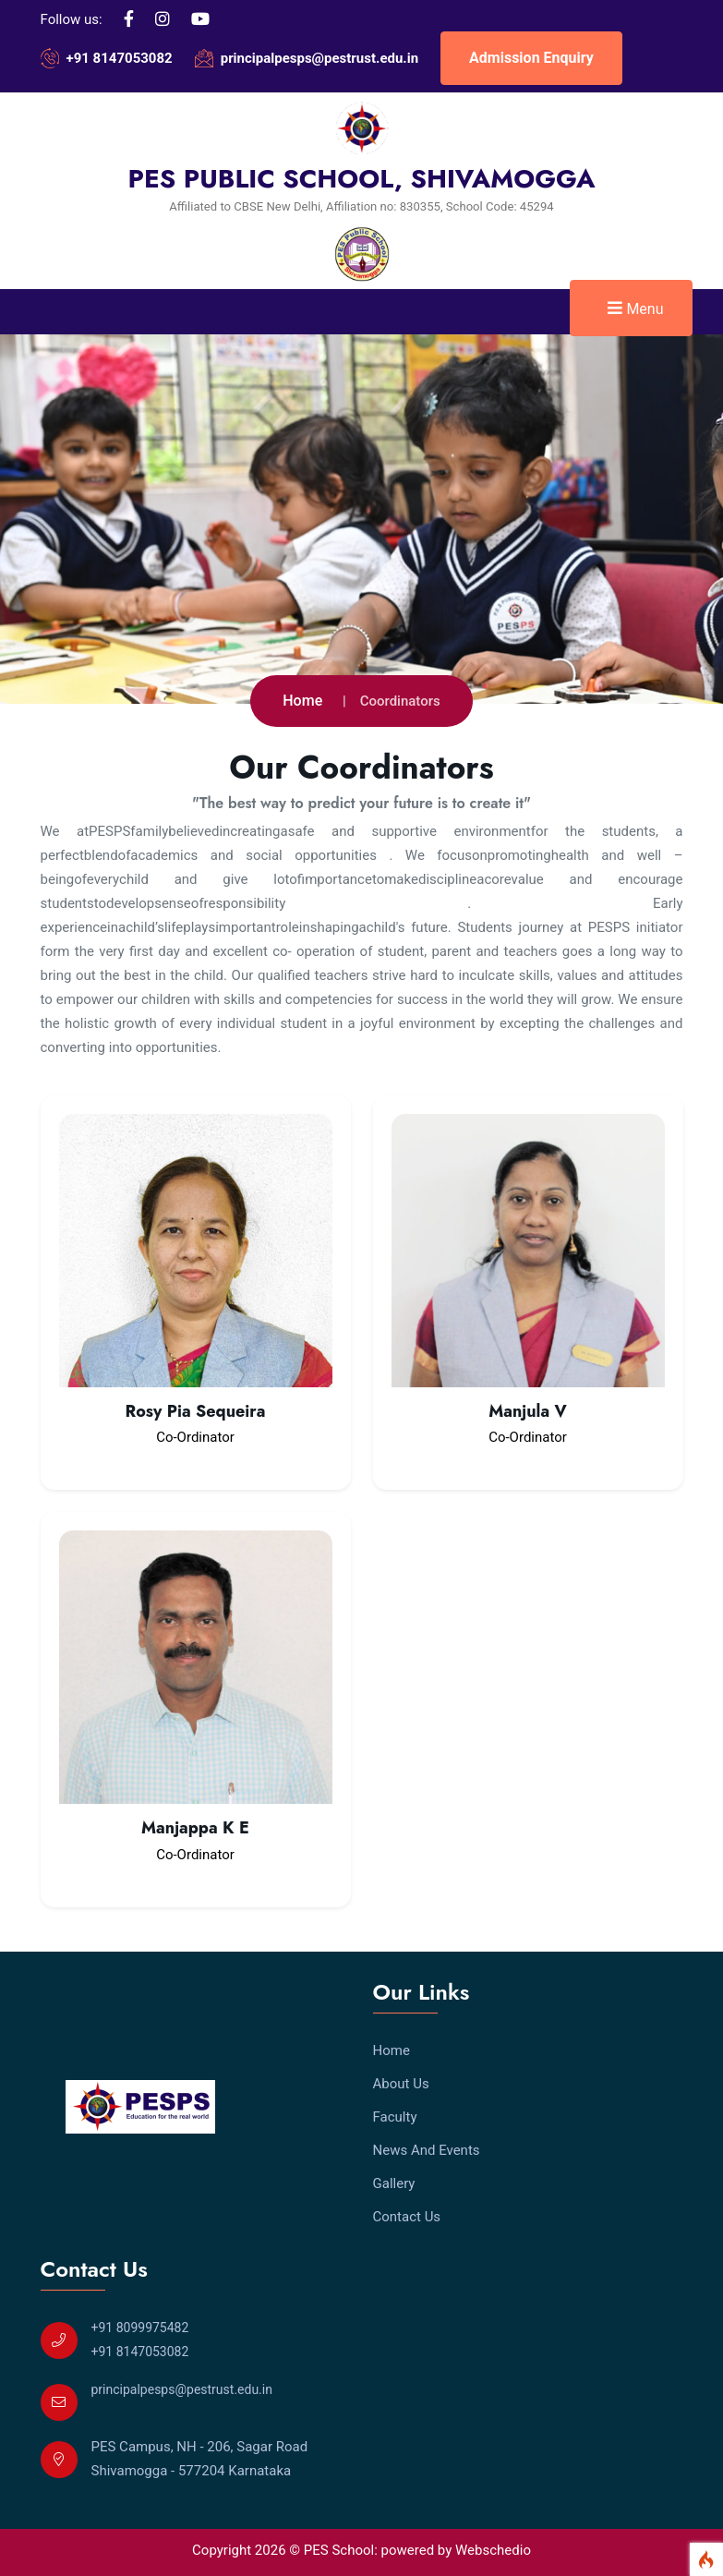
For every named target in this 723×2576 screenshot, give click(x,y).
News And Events (426, 2150)
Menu (635, 308)
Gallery (394, 2183)
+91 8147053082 (119, 58)
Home (302, 700)
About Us (401, 2083)
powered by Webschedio (456, 2550)
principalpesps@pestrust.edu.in (319, 58)
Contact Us (407, 2216)
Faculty (395, 2117)
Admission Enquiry (531, 58)
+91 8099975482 (140, 2327)
